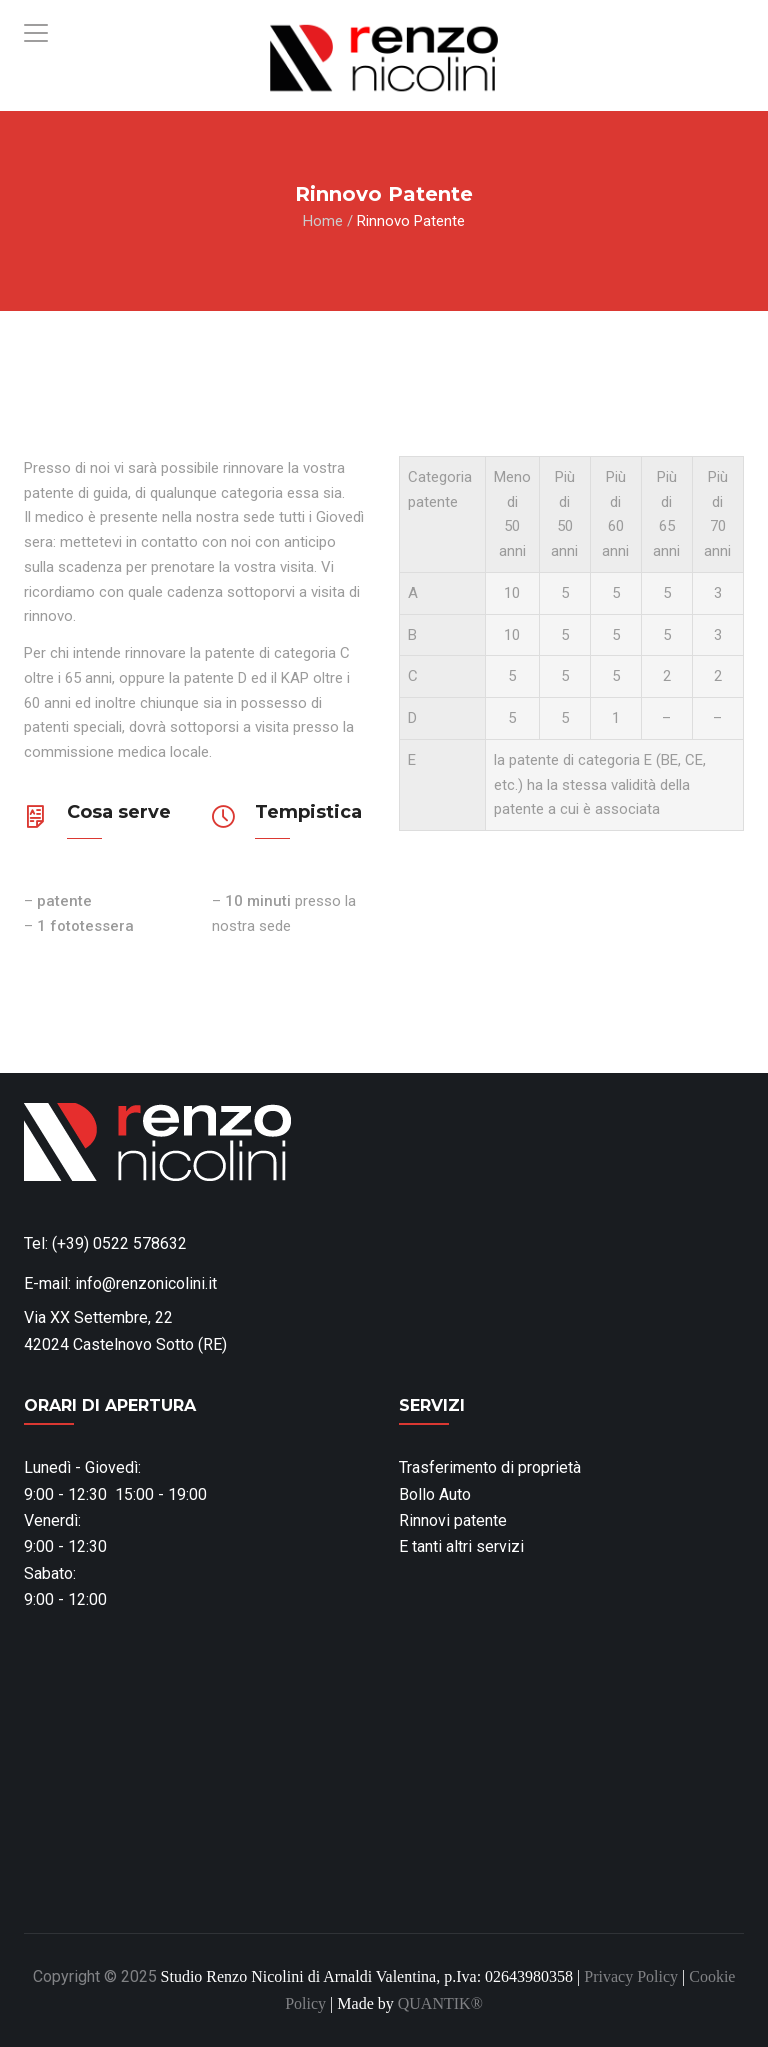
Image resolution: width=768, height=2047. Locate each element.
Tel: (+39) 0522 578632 (105, 1243)
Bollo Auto (435, 1494)
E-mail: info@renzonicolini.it (120, 1283)
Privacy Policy (631, 1976)
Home (323, 221)
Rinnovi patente (453, 1520)
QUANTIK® (440, 2003)
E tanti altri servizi (461, 1546)
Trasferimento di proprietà (490, 1467)
